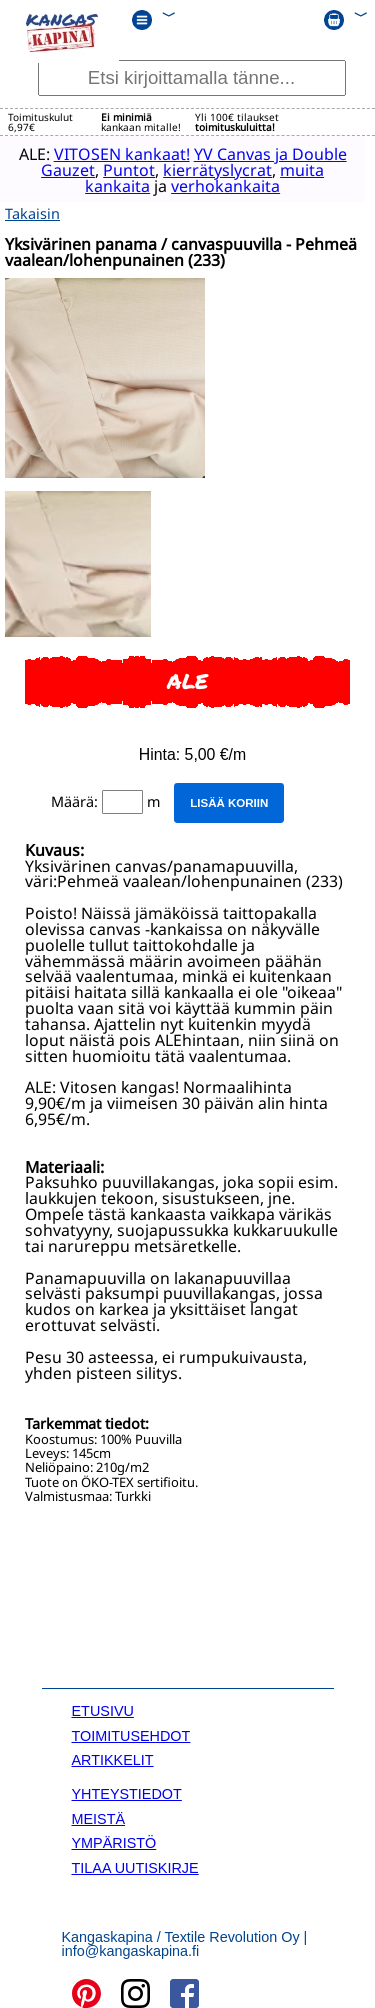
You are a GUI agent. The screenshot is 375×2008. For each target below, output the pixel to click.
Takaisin (32, 210)
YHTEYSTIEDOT (127, 1791)
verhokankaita (217, 185)
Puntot (121, 169)
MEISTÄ (99, 1816)
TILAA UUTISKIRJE (135, 1865)
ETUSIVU (103, 1708)
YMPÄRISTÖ (114, 1840)
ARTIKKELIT (113, 1757)
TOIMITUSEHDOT (131, 1733)
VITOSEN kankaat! (114, 153)
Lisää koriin (229, 800)
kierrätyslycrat (209, 169)
